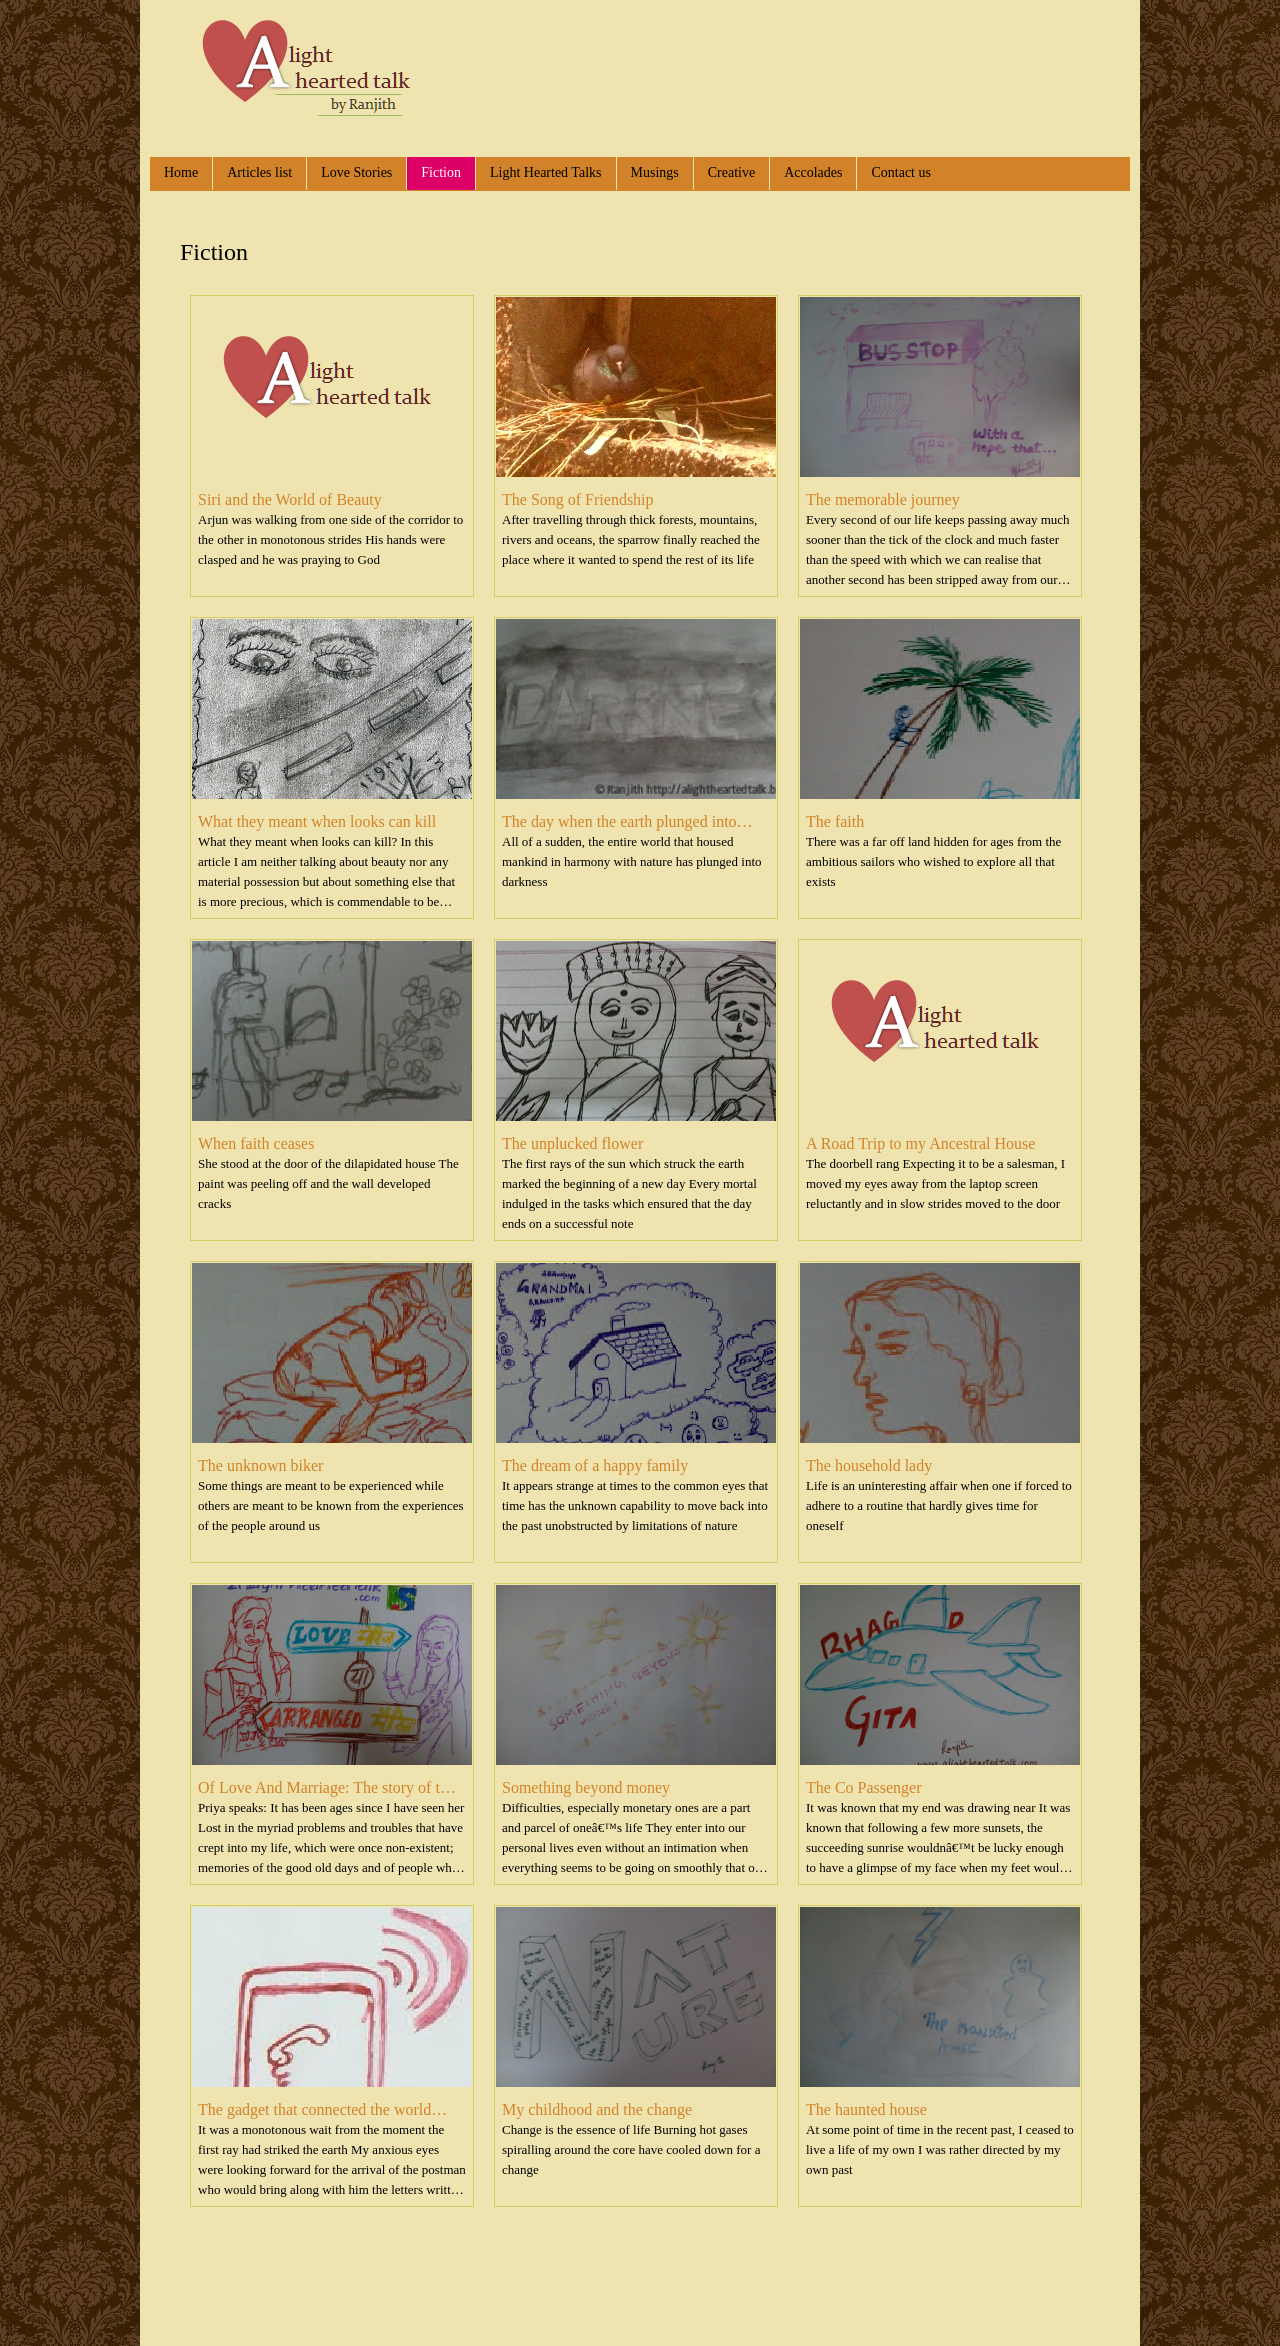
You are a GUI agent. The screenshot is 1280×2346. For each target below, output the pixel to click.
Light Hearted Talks (546, 172)
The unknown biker (260, 1465)
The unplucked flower (572, 1143)
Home (181, 172)
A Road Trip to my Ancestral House (920, 1143)
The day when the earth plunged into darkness (619, 822)
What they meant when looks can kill (317, 821)
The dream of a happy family (595, 1465)
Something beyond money (586, 1787)
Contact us (901, 172)
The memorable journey (883, 499)
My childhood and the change (597, 2109)
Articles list (259, 172)
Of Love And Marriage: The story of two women (328, 1788)
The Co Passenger (864, 1787)
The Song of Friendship (578, 499)
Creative (731, 172)
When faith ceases (256, 1143)
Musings (655, 172)
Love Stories (356, 172)
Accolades (813, 172)
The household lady (869, 1465)
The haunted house (866, 2109)
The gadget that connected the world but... (314, 2110)
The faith (835, 821)
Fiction (441, 172)
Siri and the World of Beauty (290, 499)
